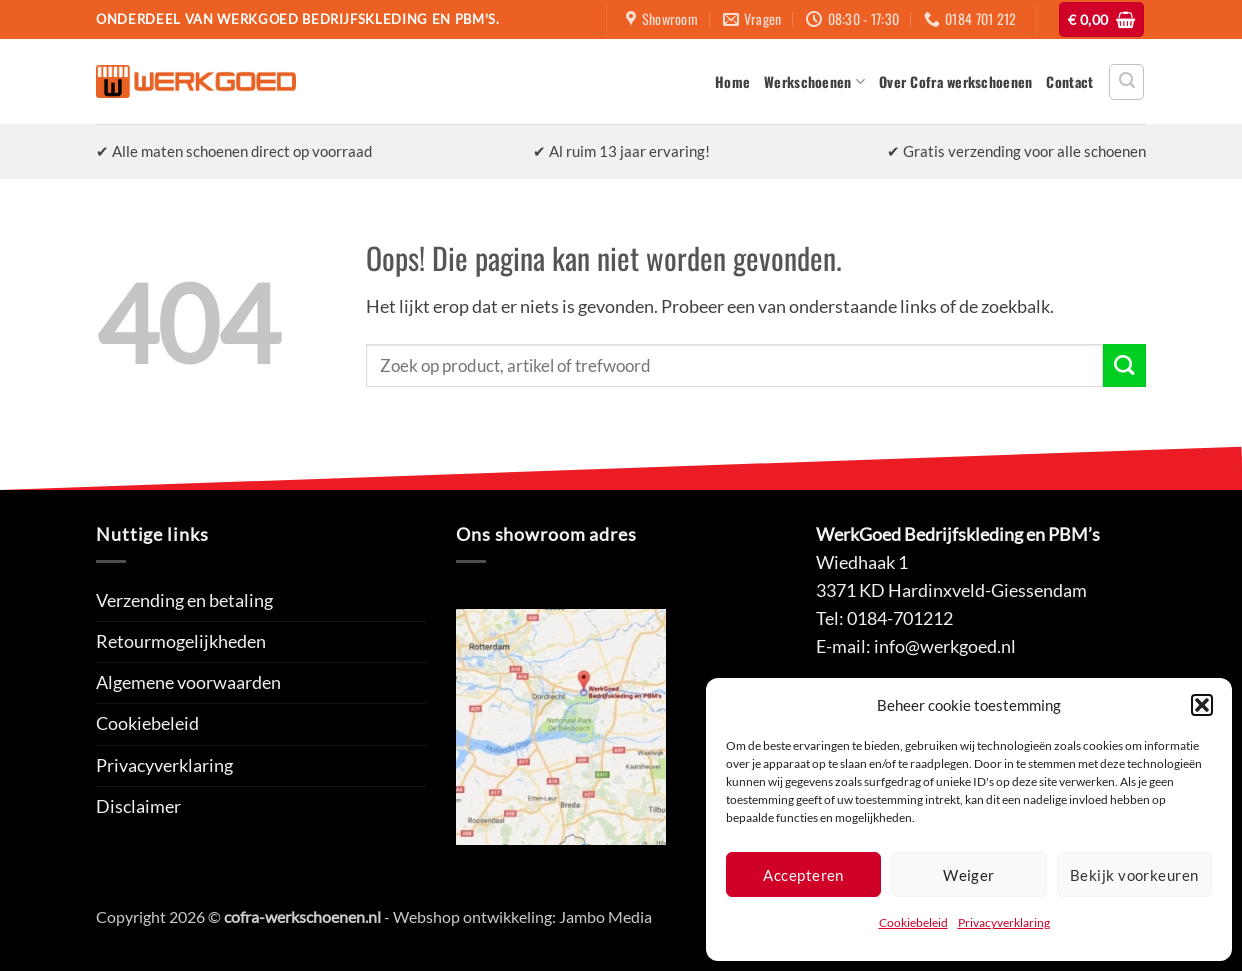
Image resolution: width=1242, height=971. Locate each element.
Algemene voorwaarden (188, 682)
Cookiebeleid (913, 922)
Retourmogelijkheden (181, 641)
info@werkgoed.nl (945, 646)
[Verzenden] (1124, 365)
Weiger (969, 875)
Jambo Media (605, 916)
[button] (1202, 705)
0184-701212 (900, 618)
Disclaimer (138, 806)
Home (732, 81)
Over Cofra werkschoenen (955, 81)
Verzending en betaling (184, 600)
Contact (1069, 81)
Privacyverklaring (1004, 922)
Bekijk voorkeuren (1134, 875)
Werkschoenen (814, 81)
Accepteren (803, 875)
